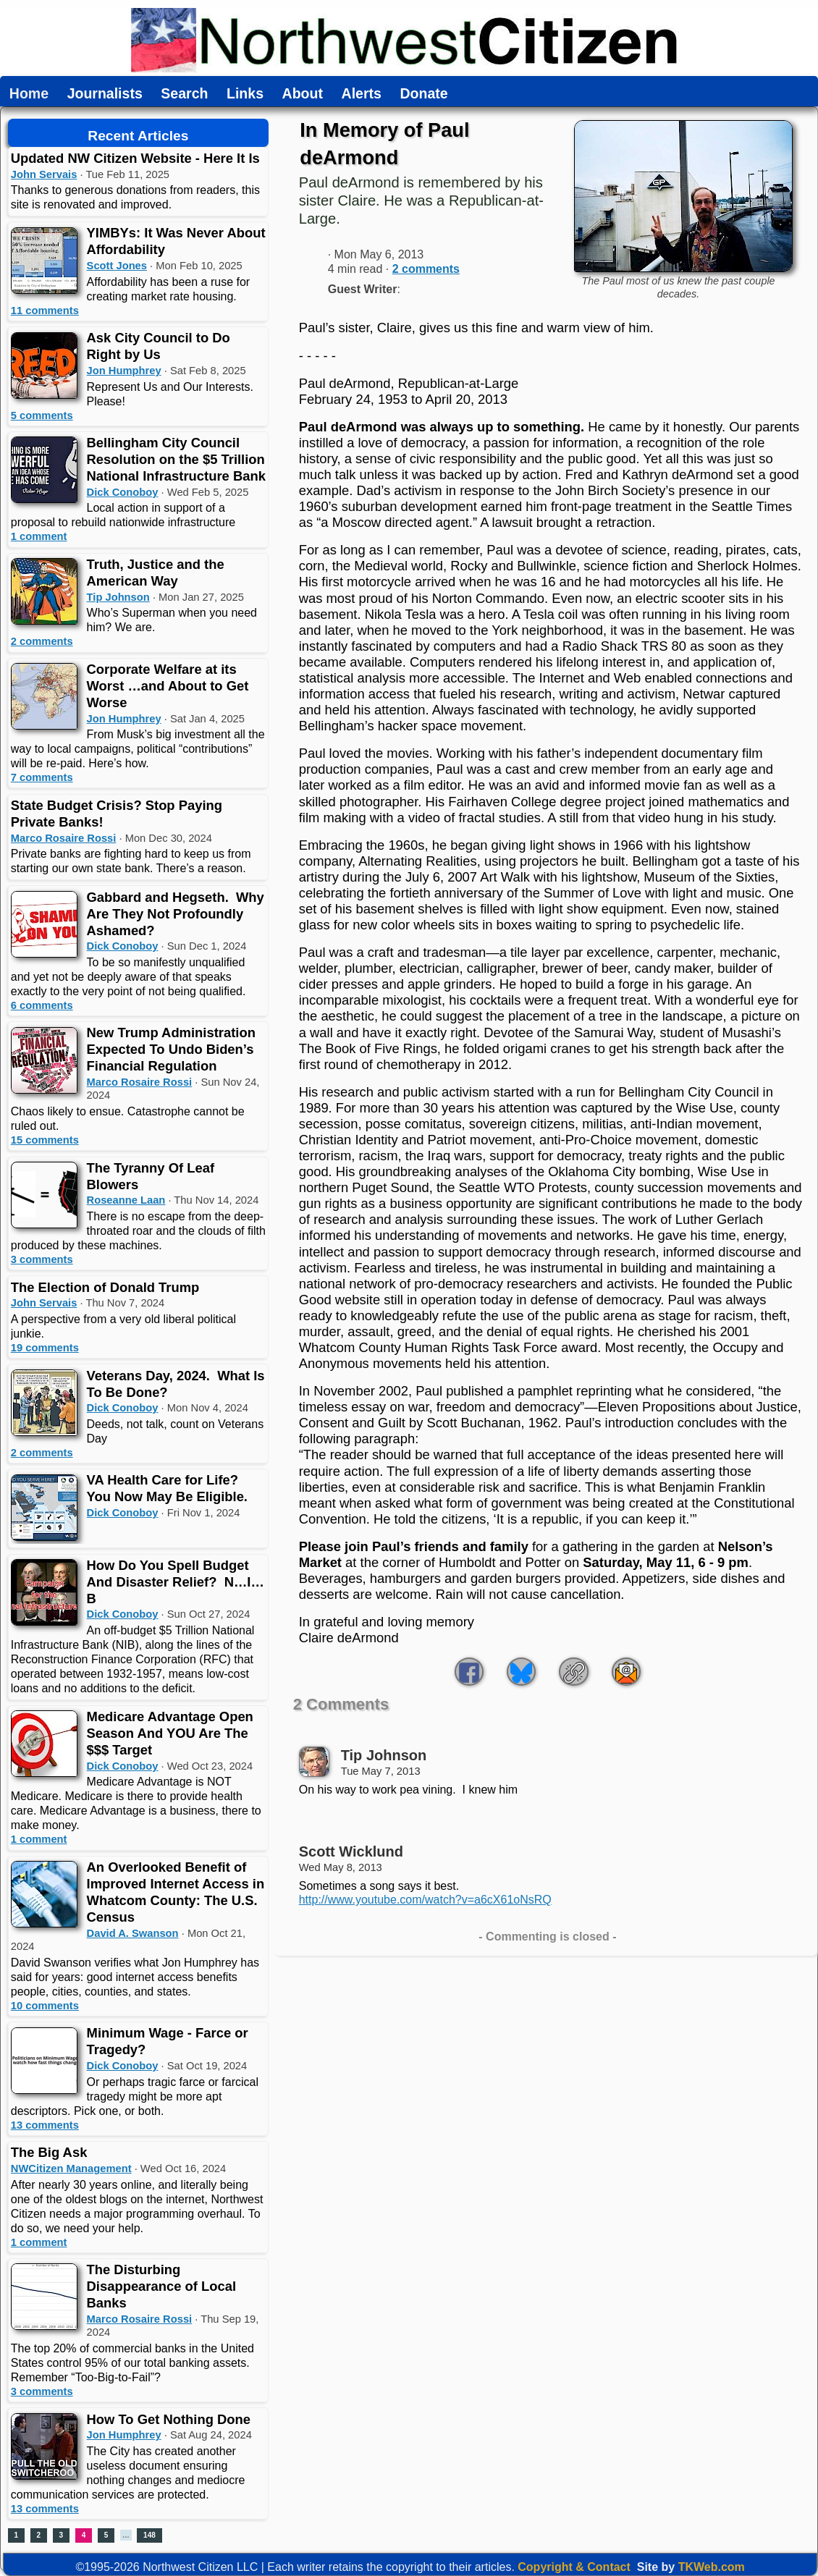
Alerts (361, 94)
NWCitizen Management (71, 2168)
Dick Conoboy (123, 492)
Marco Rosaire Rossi (64, 838)
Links (245, 94)
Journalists (105, 94)
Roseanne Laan (126, 1200)
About (302, 94)
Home (29, 94)
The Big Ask (49, 2152)
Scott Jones (117, 265)
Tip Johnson (118, 597)
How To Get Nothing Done (168, 2419)
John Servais (44, 174)
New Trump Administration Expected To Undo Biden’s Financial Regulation (171, 1049)
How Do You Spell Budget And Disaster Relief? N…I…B (175, 1582)
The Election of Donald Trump (105, 1287)
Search (184, 94)
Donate (423, 94)
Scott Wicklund (351, 1851)
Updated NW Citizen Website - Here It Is (135, 158)
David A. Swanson (133, 1933)
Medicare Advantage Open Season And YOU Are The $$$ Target (170, 1733)
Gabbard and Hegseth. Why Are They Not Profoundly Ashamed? (175, 914)
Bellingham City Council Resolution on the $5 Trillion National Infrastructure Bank (176, 459)
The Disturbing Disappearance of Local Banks (161, 2286)
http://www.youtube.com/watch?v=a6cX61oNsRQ (425, 1899)
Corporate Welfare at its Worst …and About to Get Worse (168, 686)
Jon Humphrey (124, 370)
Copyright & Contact (574, 2567)
